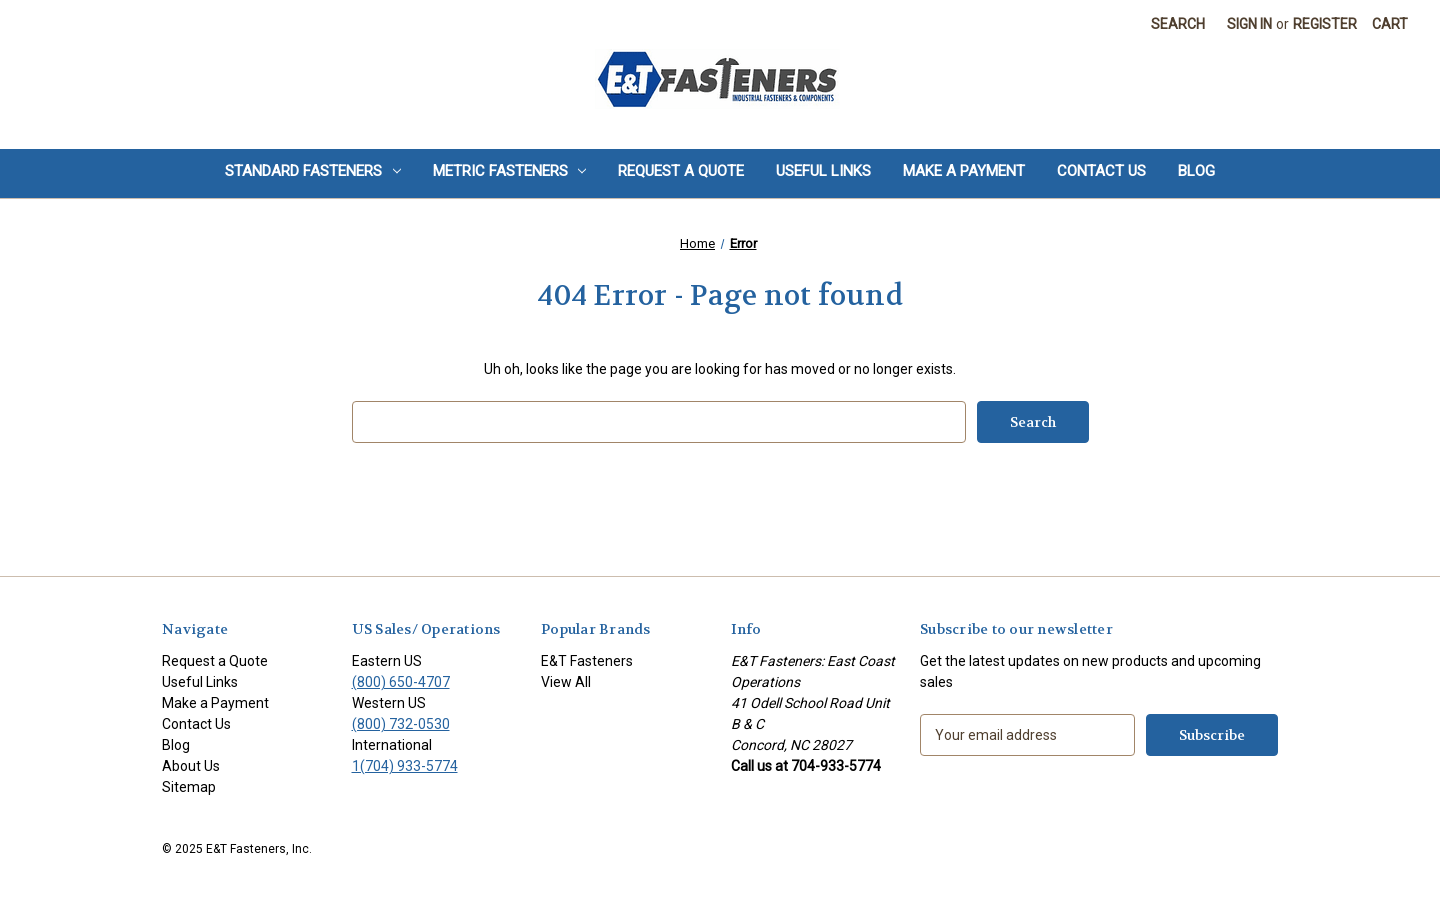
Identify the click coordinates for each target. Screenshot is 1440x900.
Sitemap (189, 787)
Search (1178, 24)
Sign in (1249, 24)
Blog (1196, 171)
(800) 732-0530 (401, 724)
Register (1325, 24)
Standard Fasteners (313, 171)
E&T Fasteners (587, 661)
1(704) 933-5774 (405, 766)
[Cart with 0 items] (1390, 24)
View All (566, 682)
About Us (191, 766)
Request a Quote (681, 171)
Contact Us (1101, 171)
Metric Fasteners (510, 171)
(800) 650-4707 (401, 682)
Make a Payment (964, 171)
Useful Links (823, 171)
